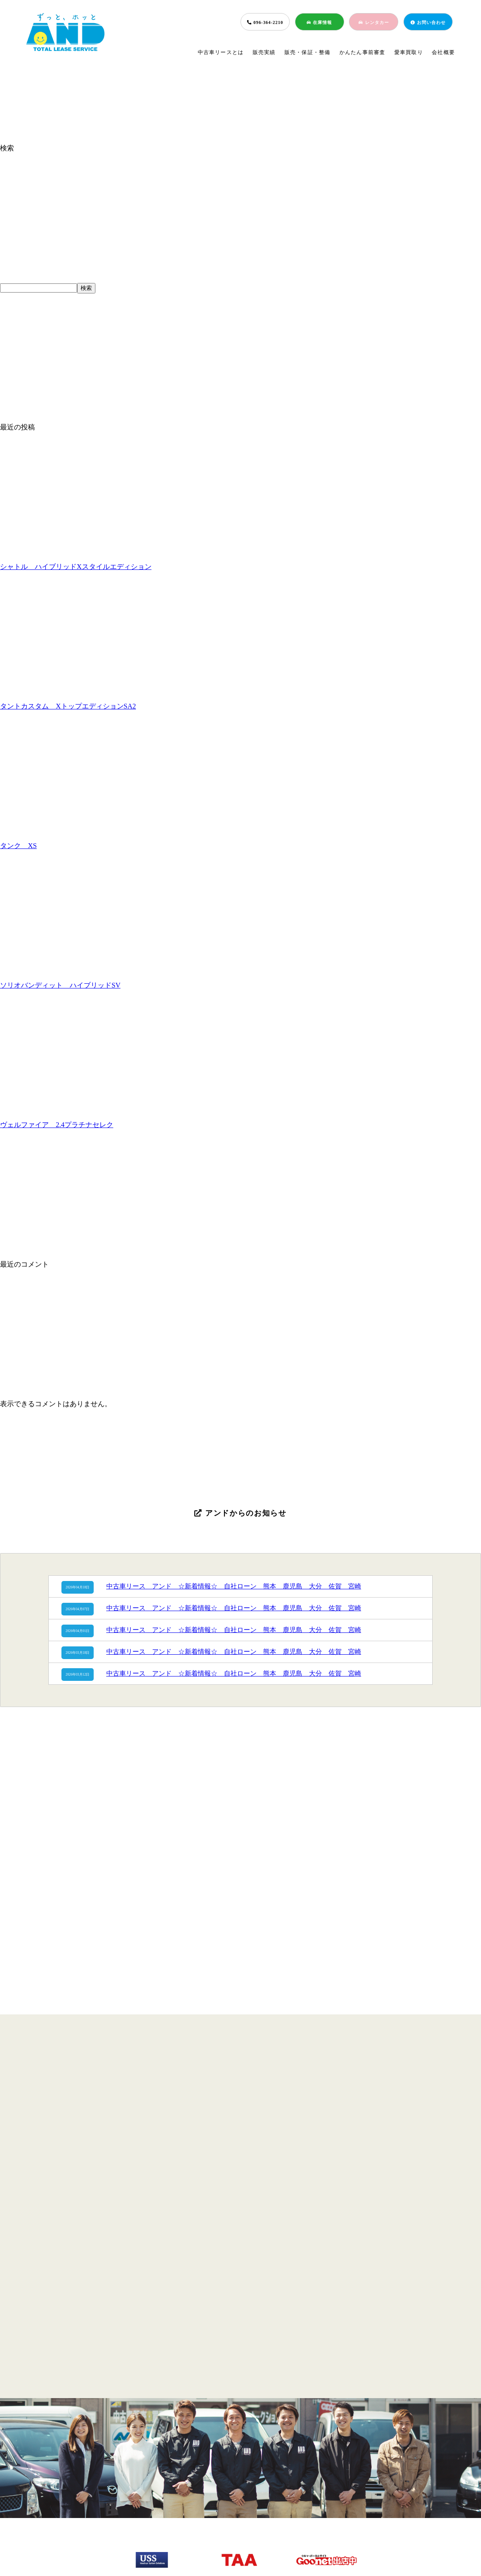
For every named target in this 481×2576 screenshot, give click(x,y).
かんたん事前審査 (362, 52)
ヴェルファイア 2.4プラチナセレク (56, 1124)
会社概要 (443, 52)
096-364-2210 (265, 22)
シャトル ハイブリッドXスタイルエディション (76, 566)
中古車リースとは (221, 52)
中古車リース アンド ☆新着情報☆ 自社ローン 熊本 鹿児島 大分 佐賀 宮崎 (233, 1586)
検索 (7, 148)
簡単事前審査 (237, 2504)
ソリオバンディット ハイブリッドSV (60, 985)
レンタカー (374, 22)
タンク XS (18, 845)
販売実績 (264, 52)
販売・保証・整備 (308, 52)
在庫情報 (319, 22)
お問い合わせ (427, 22)
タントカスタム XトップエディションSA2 (68, 706)
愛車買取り (408, 52)
